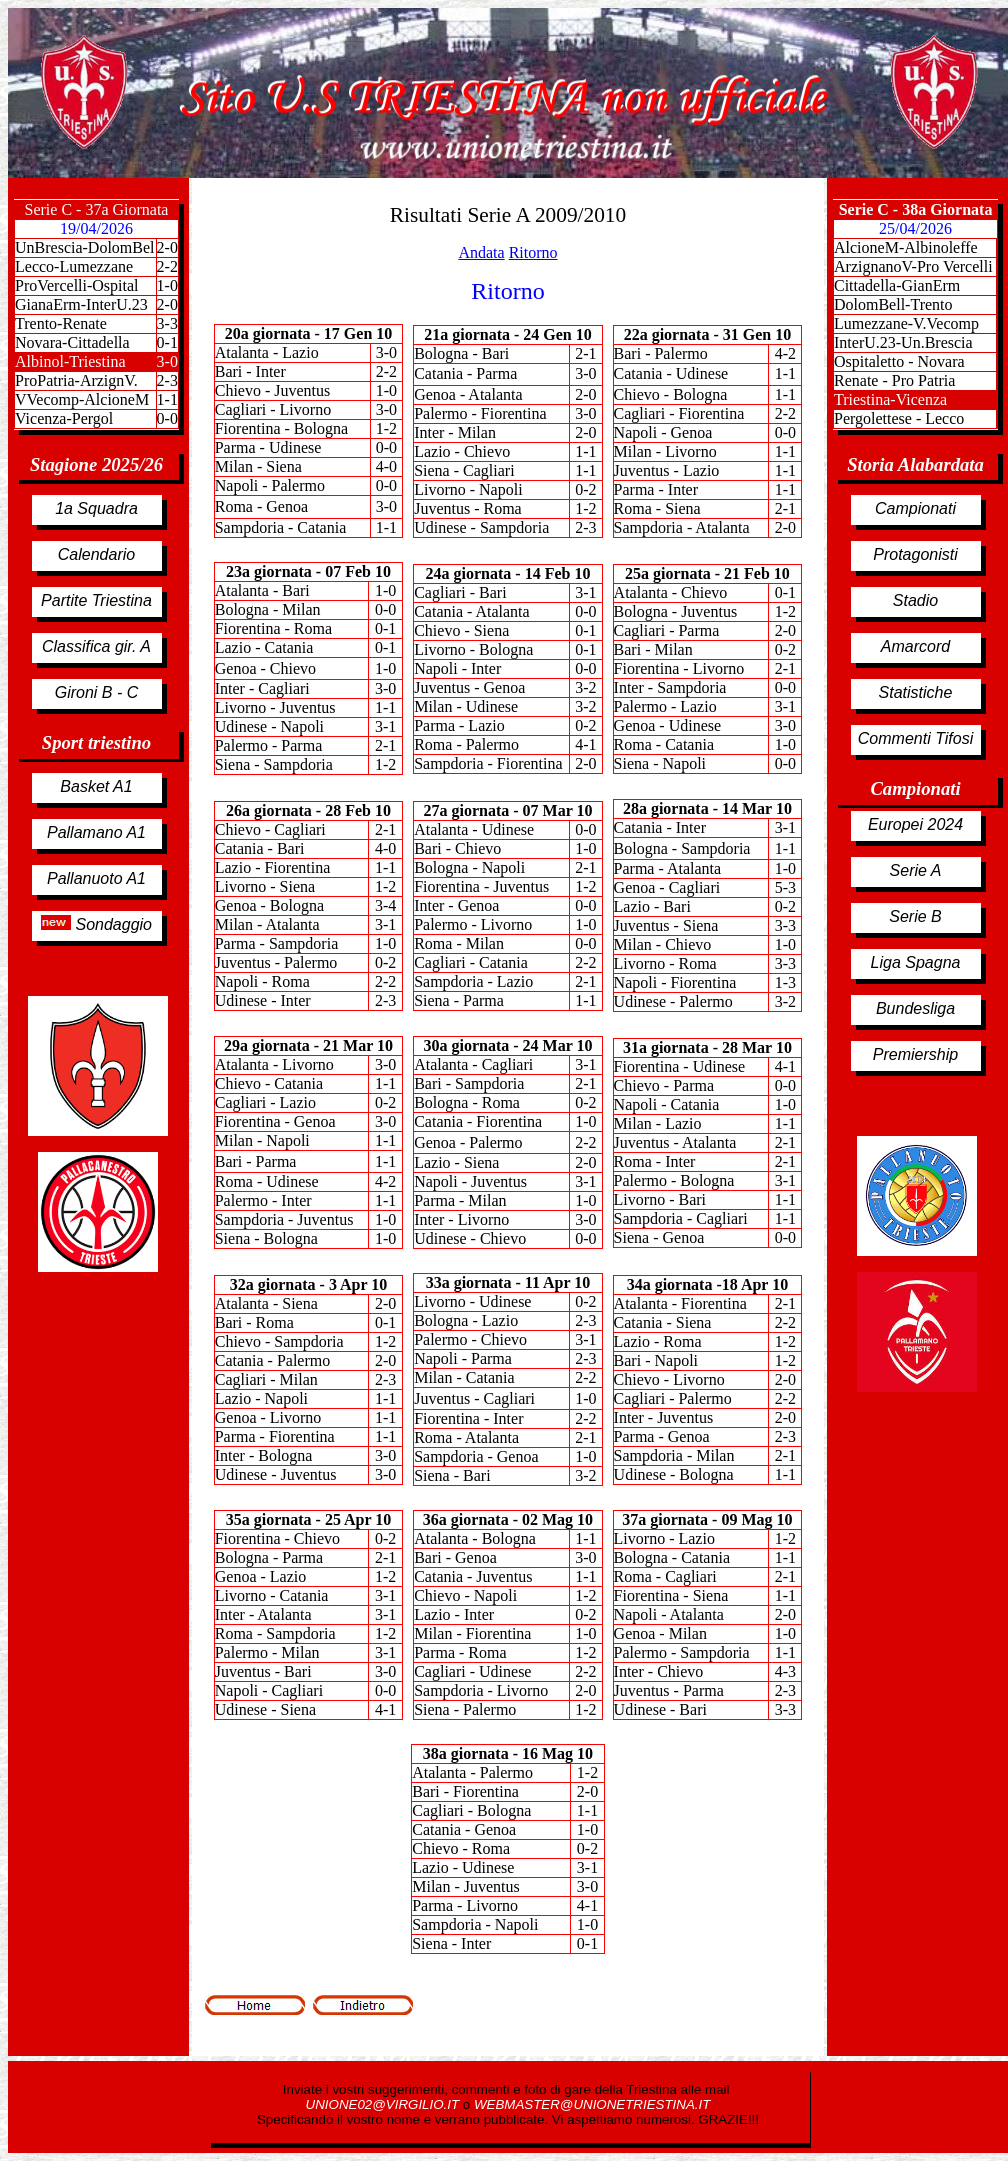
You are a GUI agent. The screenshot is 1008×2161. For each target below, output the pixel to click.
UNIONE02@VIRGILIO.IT (384, 2104)
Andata (481, 252)
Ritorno (533, 252)
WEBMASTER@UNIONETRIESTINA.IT (592, 2104)
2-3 (167, 380)
